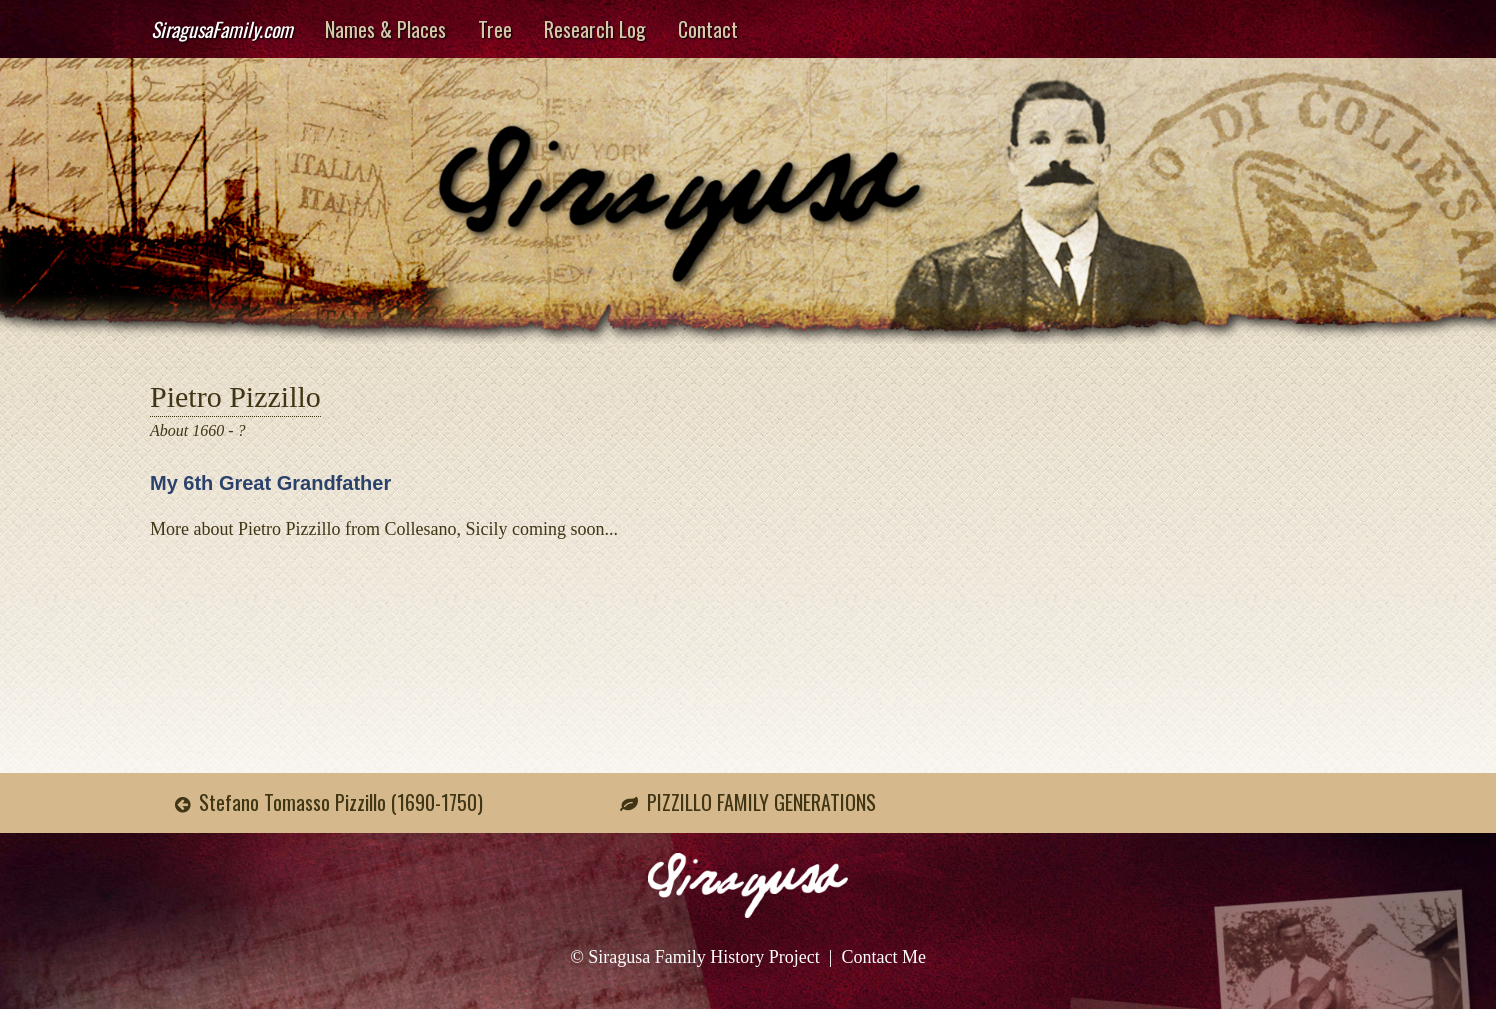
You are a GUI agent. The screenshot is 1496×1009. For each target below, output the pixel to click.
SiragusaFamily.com (222, 29)
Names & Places (385, 29)
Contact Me (883, 957)
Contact (708, 29)
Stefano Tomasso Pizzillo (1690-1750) (341, 802)
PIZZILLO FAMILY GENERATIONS (761, 802)
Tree (495, 29)
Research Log (595, 29)
